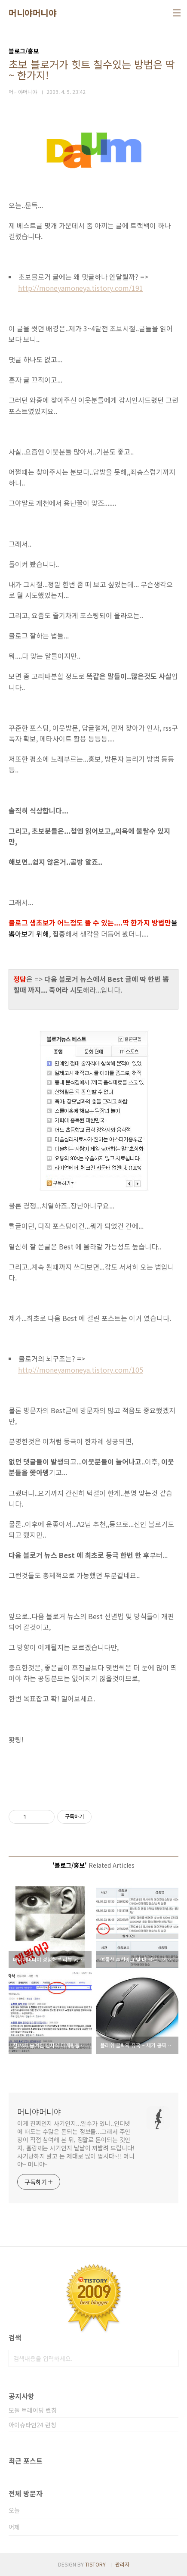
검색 (170, 2358)
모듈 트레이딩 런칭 (33, 2410)
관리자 (122, 2564)
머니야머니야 (32, 13)
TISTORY (95, 2564)
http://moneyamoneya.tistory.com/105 (80, 1369)
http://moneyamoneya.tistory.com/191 (80, 288)
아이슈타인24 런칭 (32, 2424)
